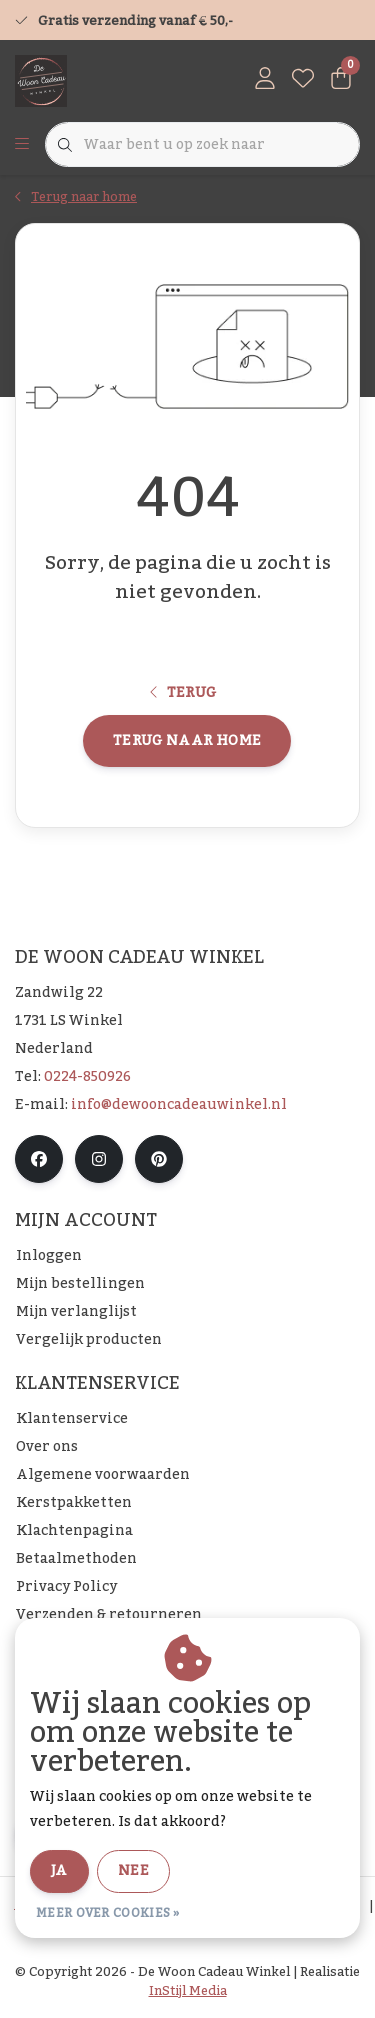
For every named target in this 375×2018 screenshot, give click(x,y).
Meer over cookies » (108, 1913)
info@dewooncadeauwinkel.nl (179, 1105)
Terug (183, 693)
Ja (59, 1871)
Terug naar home (187, 741)
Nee (133, 1871)
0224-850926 (87, 1077)
